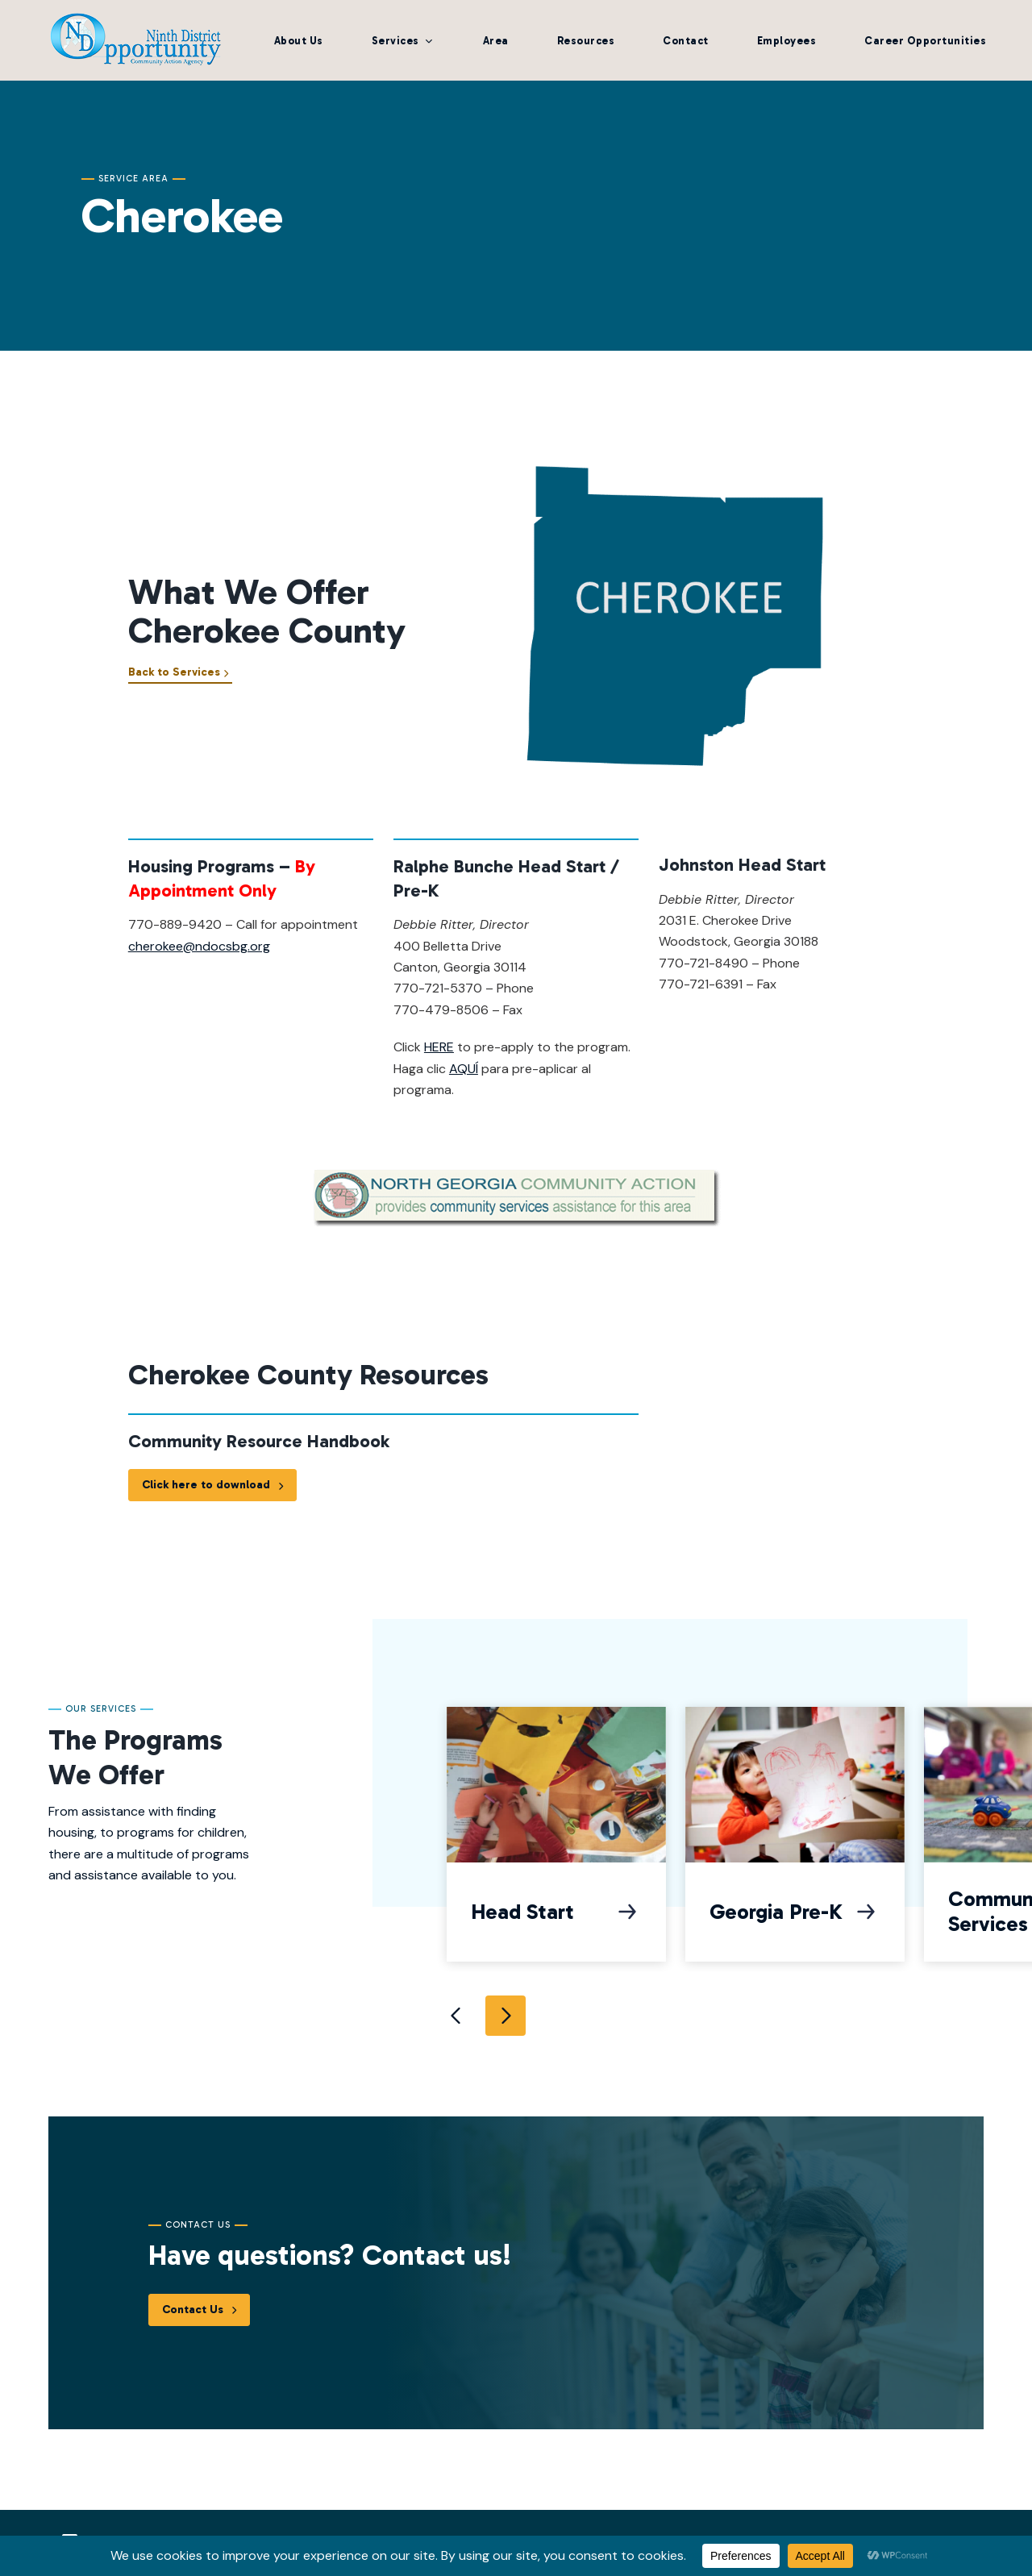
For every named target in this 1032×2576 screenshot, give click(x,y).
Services (395, 41)
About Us (298, 41)
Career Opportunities (925, 41)
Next (505, 2015)
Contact (686, 41)
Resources (586, 41)
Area (496, 41)
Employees (787, 41)
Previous (457, 2015)
